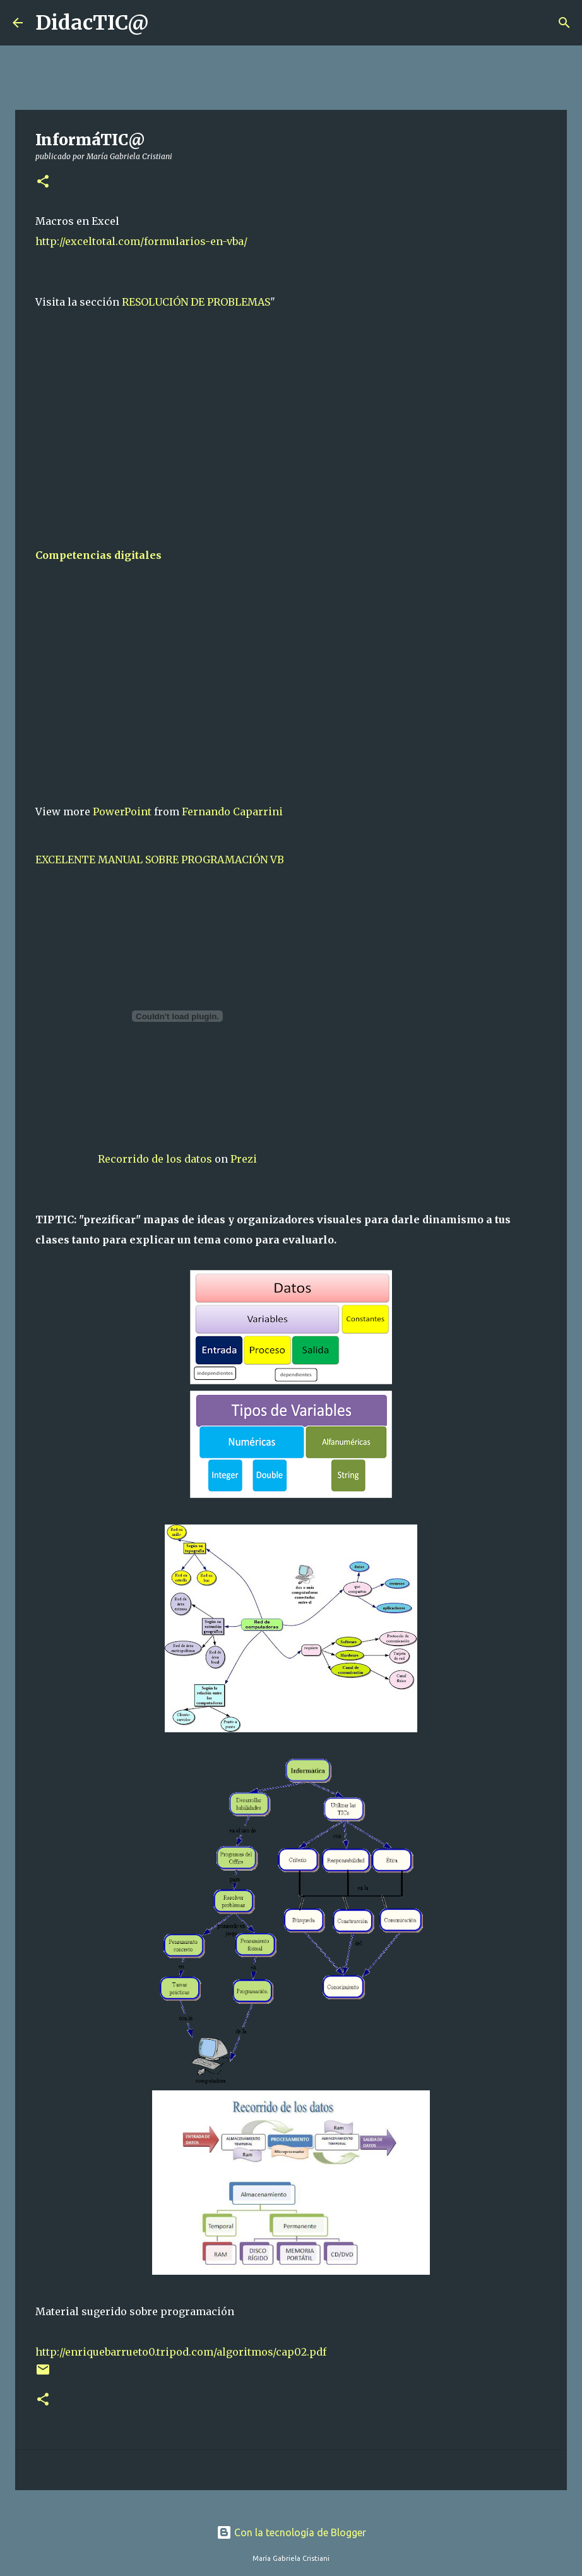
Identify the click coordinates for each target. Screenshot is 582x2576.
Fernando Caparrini (232, 811)
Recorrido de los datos (155, 1159)
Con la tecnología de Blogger (291, 2532)
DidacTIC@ (92, 22)
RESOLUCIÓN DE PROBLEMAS (196, 302)
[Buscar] (166, 23)
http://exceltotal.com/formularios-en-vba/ (141, 241)
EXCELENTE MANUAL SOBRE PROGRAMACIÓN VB (159, 859)
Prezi (243, 1159)
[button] (42, 182)
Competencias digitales (98, 555)
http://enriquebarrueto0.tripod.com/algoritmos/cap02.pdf (180, 2351)
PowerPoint (122, 811)
